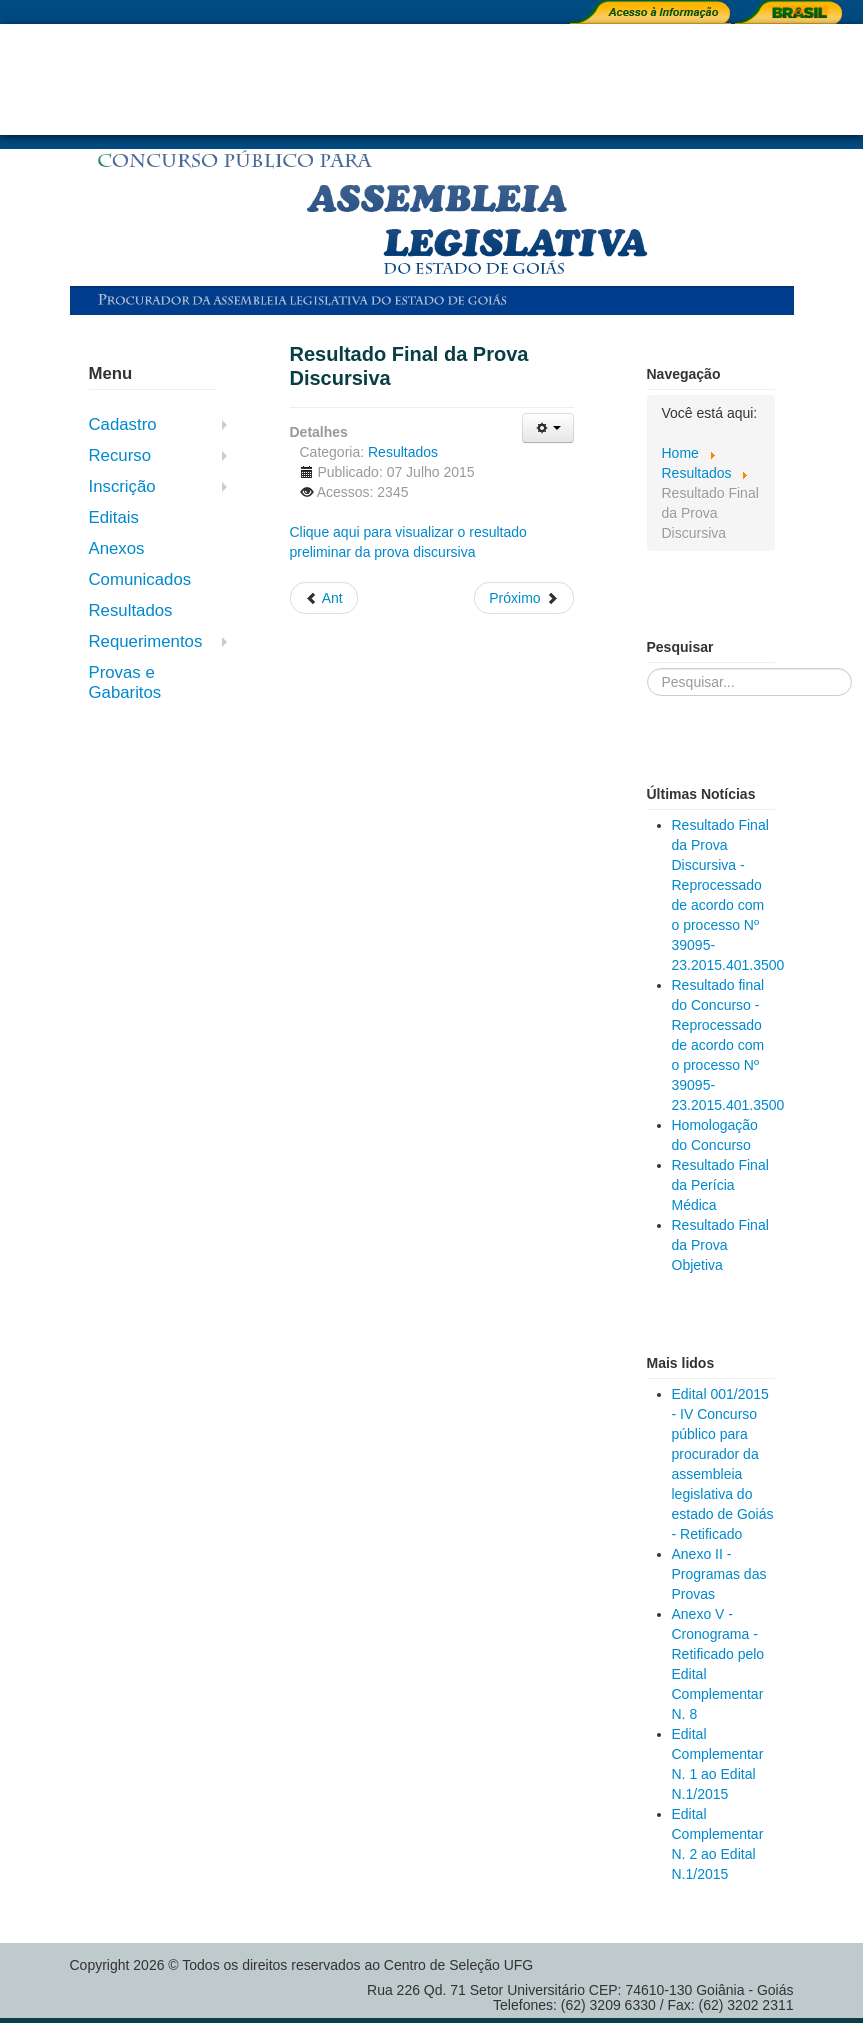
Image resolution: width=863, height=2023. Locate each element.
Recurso (120, 455)
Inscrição (122, 486)
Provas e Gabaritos (125, 682)
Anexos (117, 548)
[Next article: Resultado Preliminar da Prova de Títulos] (523, 598)
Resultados (131, 610)
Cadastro (123, 424)
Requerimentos (146, 641)
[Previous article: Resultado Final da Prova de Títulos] (324, 598)
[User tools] (548, 428)
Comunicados (140, 579)
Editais (114, 517)
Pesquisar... (647, 668)
